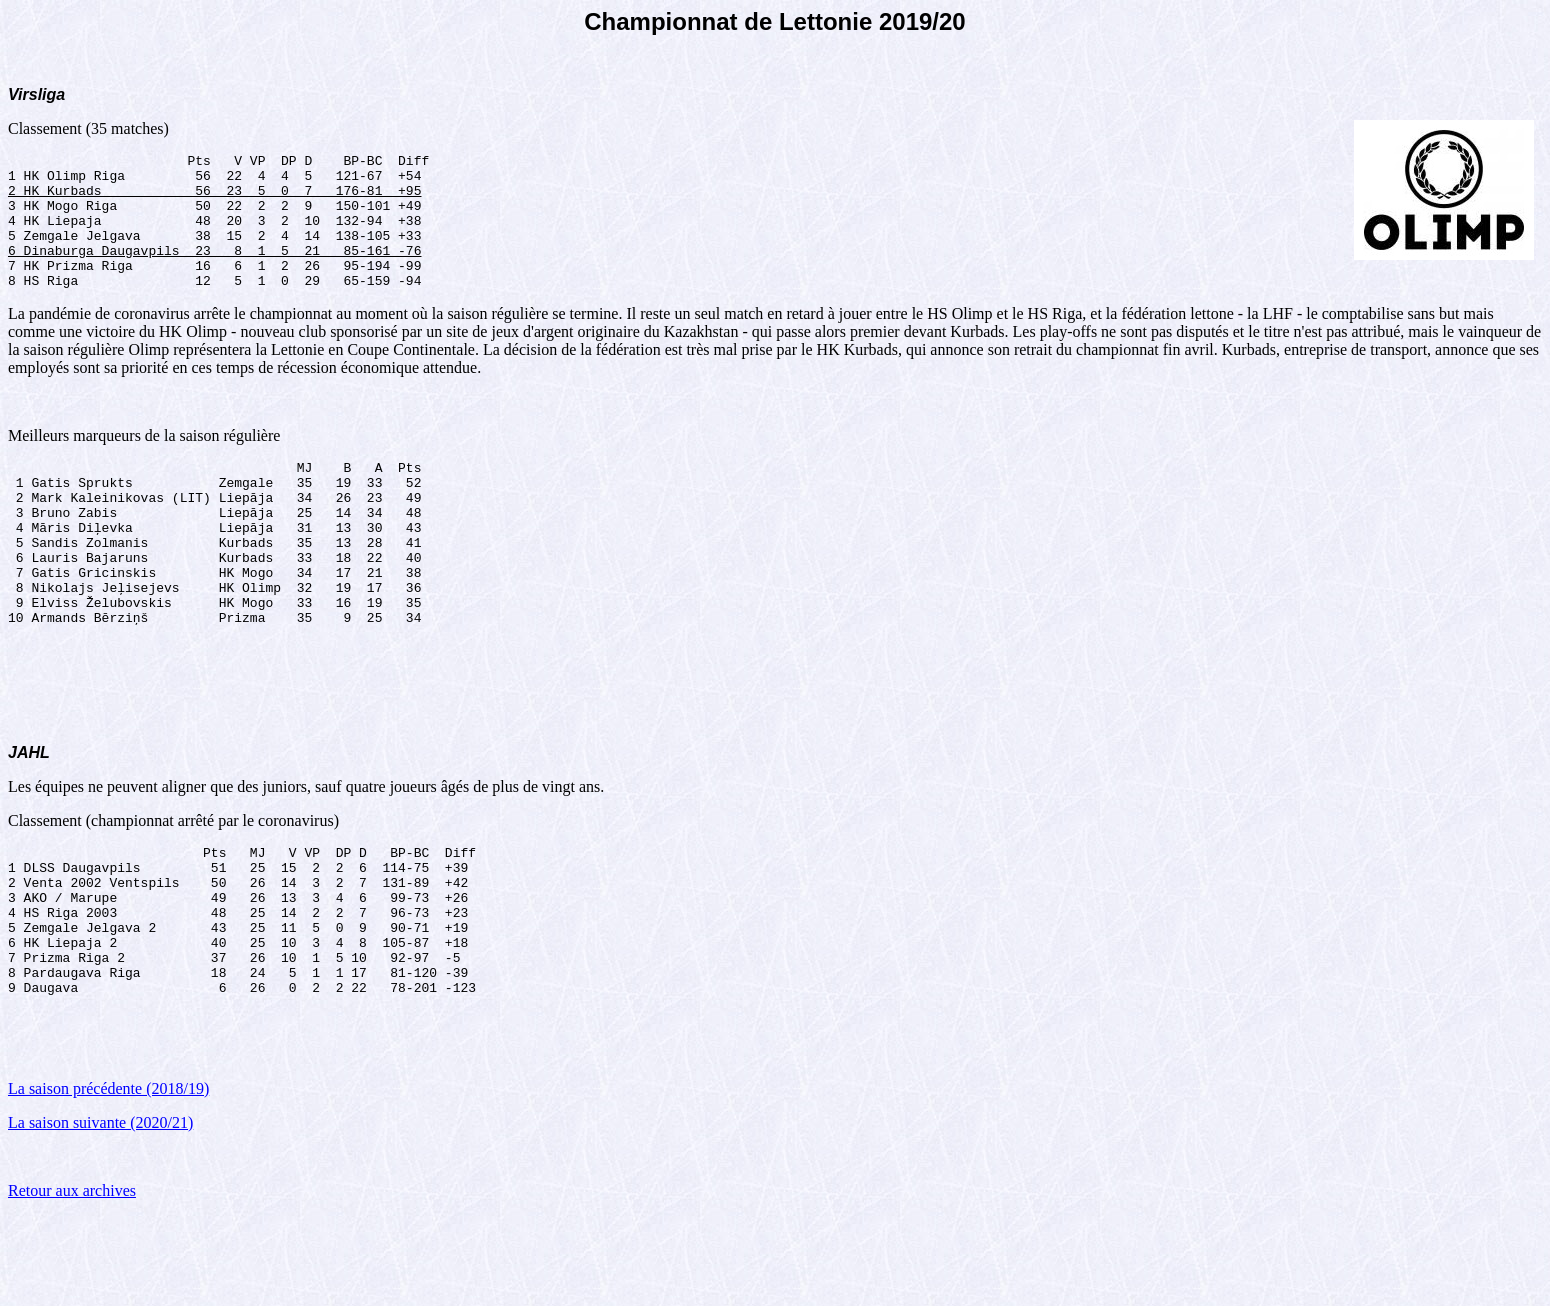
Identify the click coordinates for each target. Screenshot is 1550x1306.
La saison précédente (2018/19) (108, 1178)
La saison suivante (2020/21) (100, 1212)
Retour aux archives (72, 1280)
